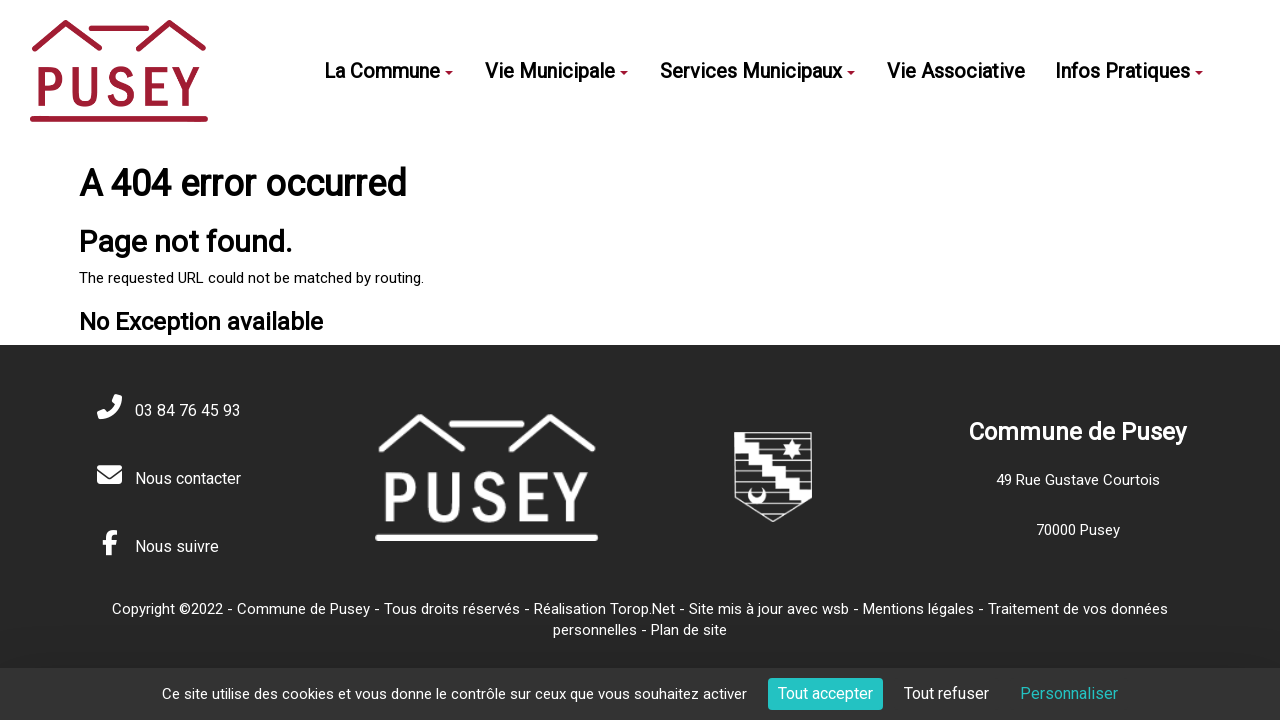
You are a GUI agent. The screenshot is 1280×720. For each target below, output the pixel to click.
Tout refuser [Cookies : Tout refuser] (946, 693)
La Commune (388, 71)
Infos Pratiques (1129, 71)
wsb (835, 609)
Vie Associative (956, 71)
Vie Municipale (556, 71)
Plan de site (689, 630)
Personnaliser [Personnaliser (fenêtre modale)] (1069, 693)
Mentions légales (918, 609)
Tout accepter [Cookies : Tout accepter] (825, 693)
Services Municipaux (757, 71)
